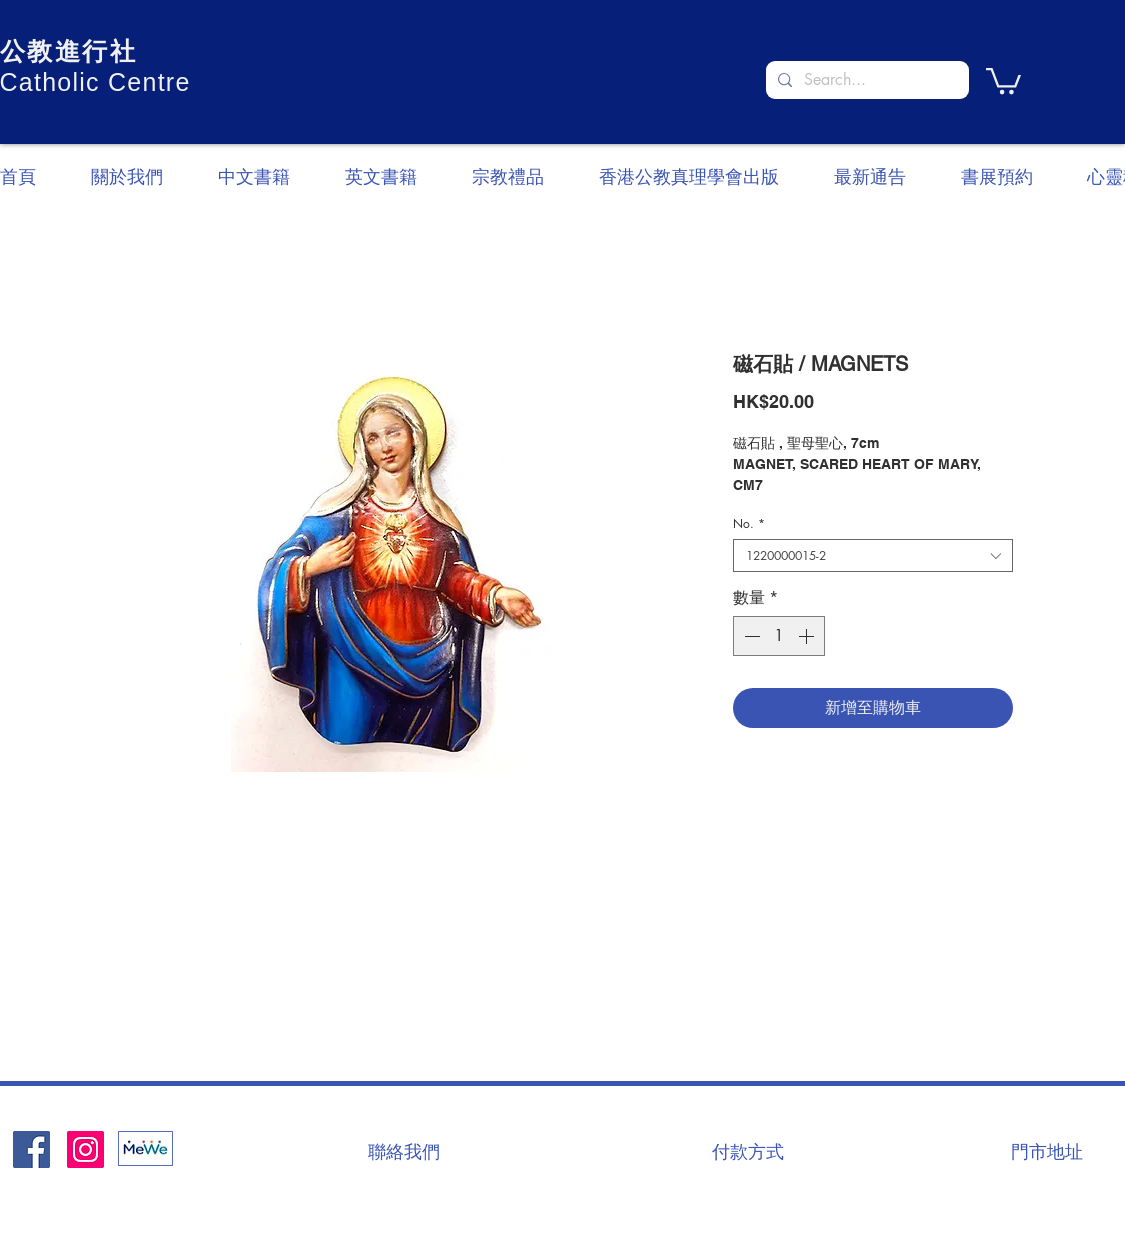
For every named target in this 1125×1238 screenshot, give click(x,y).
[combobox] (873, 555)
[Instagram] (85, 1149)
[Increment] (808, 636)
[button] (1003, 79)
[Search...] (865, 80)
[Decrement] (750, 636)
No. (749, 523)
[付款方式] (748, 1151)
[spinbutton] (779, 636)
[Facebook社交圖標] (31, 1149)
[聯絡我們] (404, 1151)
